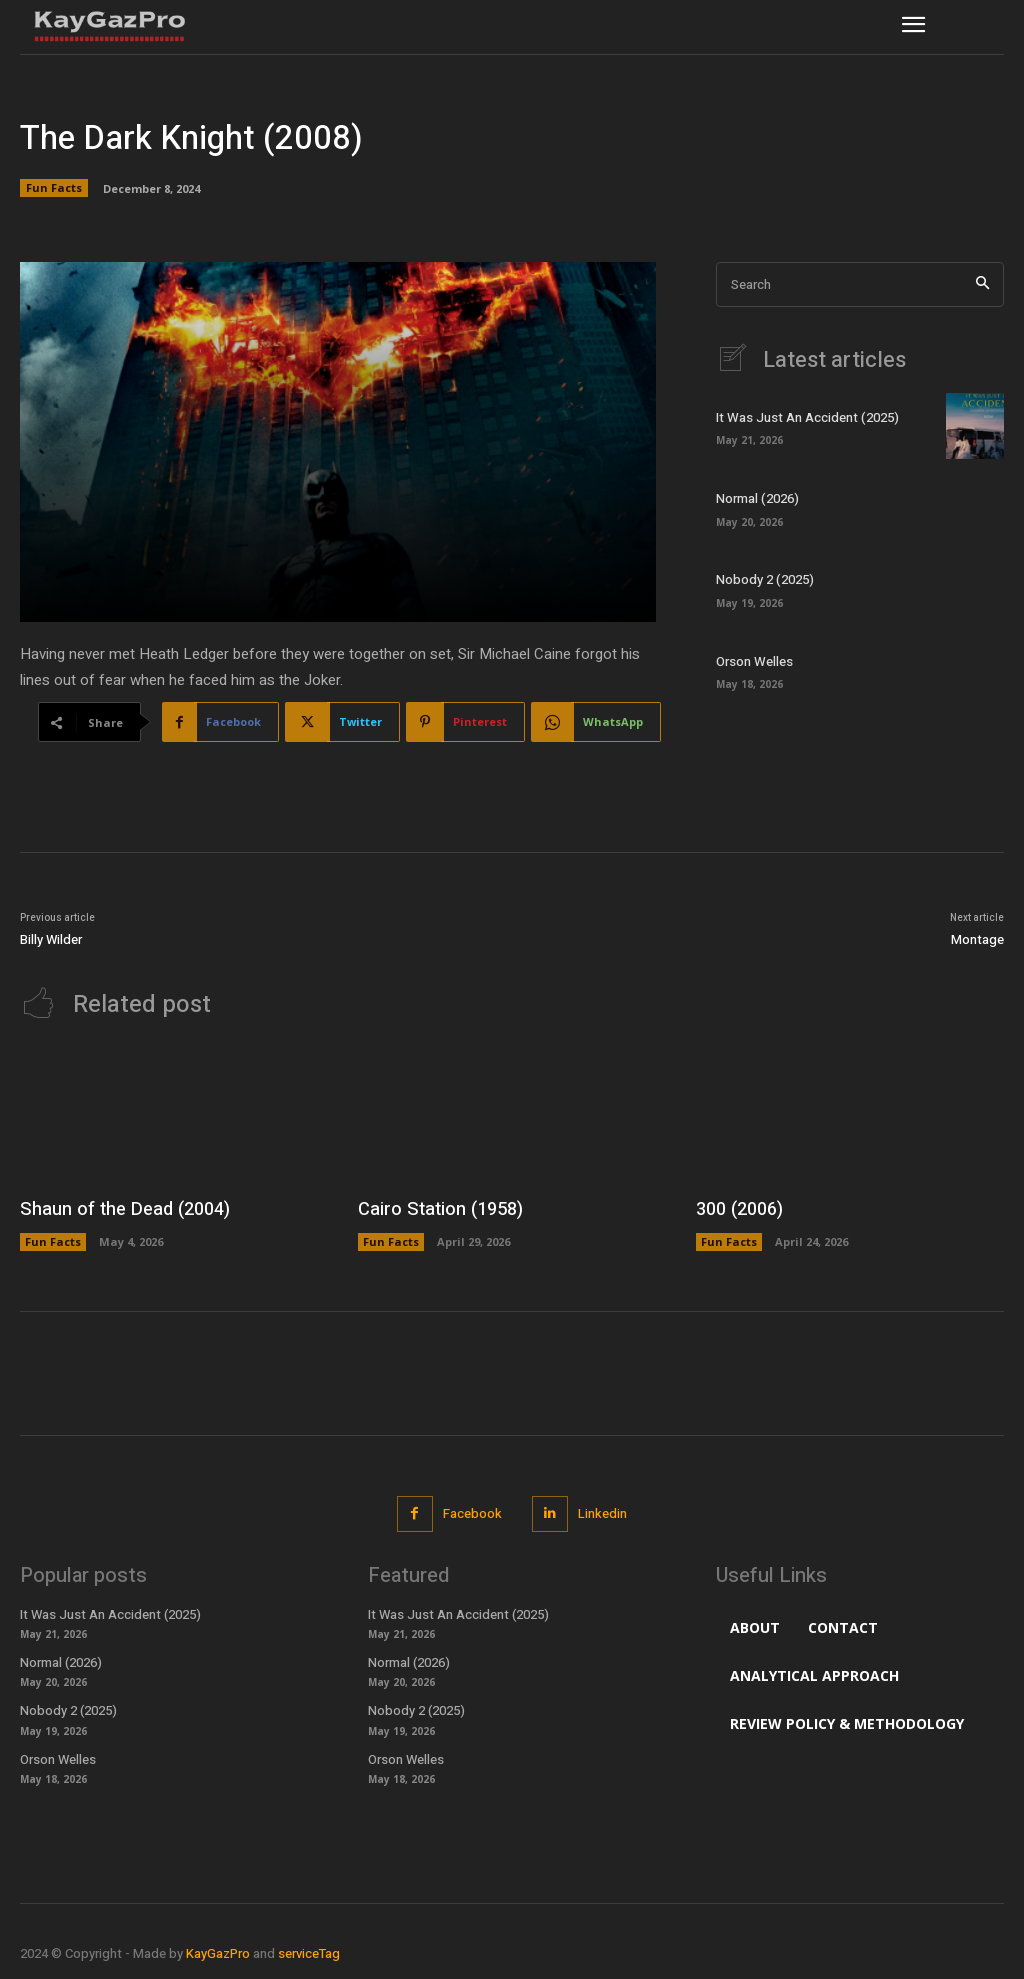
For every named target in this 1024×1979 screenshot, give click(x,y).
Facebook (472, 1513)
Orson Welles (754, 661)
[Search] (982, 284)
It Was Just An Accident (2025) (806, 417)
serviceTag (309, 1953)
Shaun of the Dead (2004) (122, 1209)
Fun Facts (54, 188)
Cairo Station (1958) (439, 1209)
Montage (977, 939)
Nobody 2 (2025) (764, 580)
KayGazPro (218, 1953)
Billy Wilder (51, 939)
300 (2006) (739, 1209)
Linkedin (602, 1513)
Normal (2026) (757, 498)
